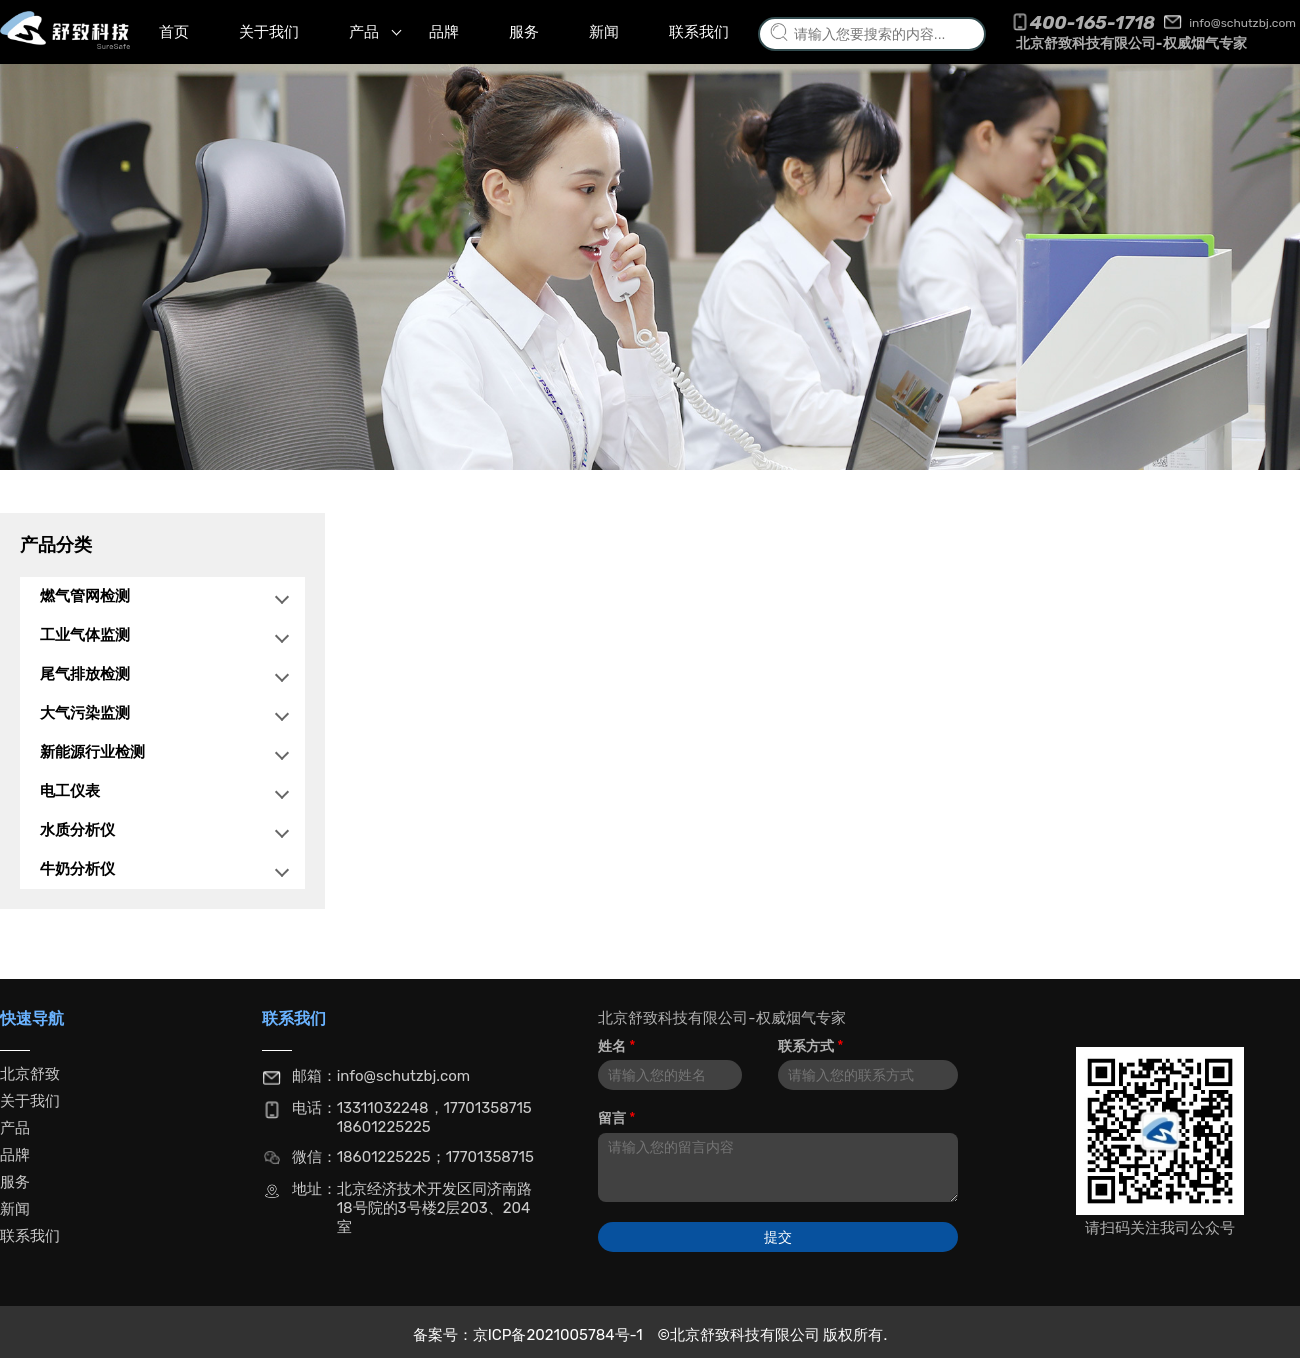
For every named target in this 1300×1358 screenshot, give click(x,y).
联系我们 (699, 32)
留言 (616, 1118)
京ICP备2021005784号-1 (560, 1335)
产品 (375, 32)
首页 (174, 32)
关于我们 (269, 32)
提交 (778, 1237)
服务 (524, 32)
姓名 (616, 1046)
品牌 (444, 32)
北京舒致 (30, 1074)
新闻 (604, 32)
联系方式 (810, 1046)
